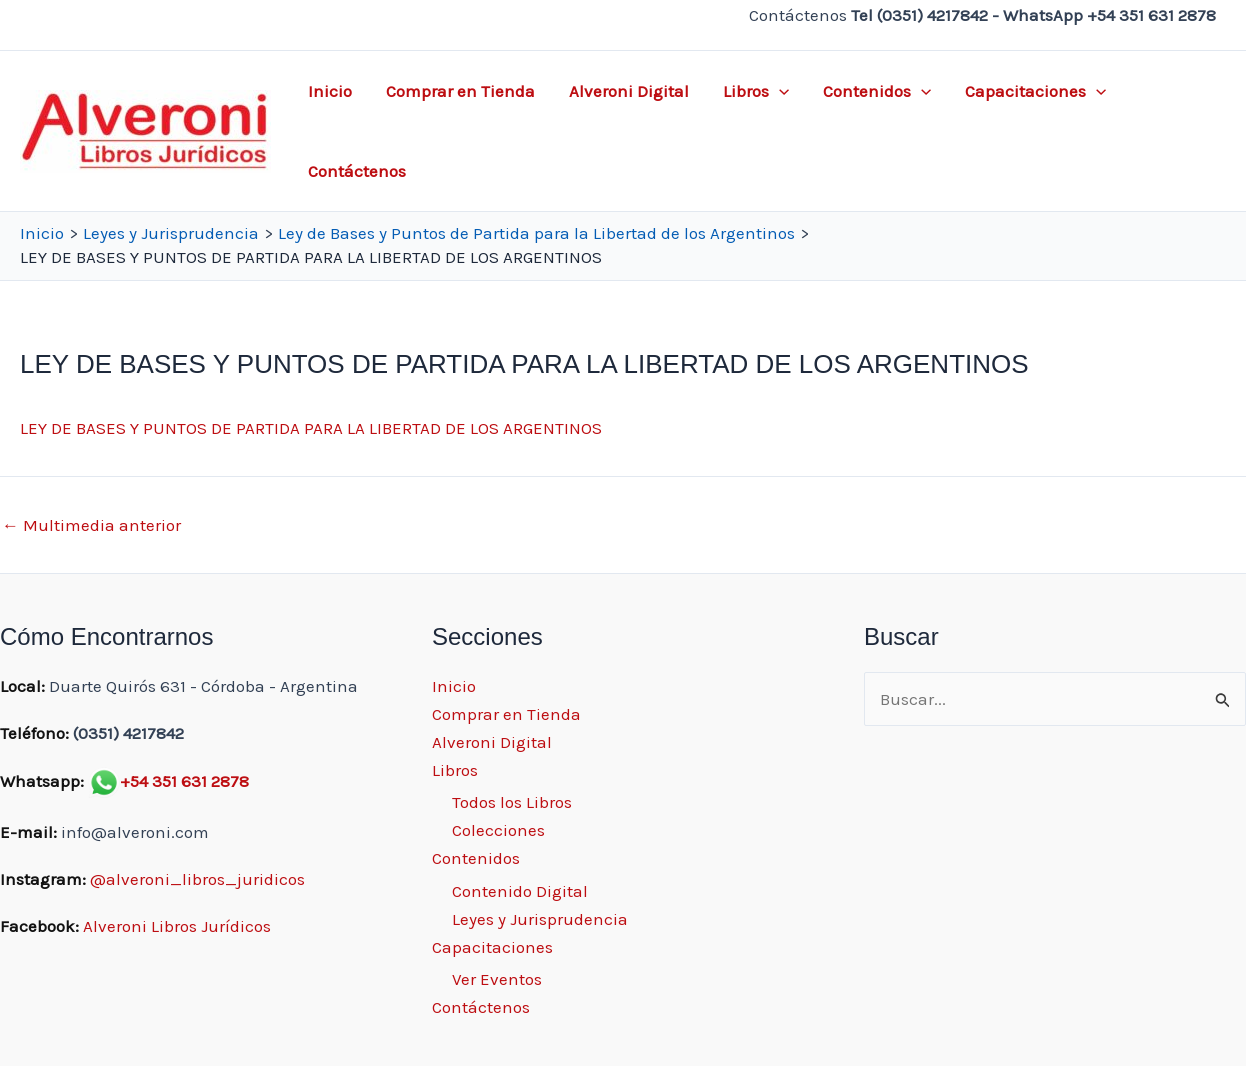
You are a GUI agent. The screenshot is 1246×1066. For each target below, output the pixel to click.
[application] (779, 91)
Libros (756, 91)
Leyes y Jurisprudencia (540, 919)
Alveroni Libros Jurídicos (177, 926)
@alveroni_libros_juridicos (197, 879)
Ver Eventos (497, 979)
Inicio (330, 91)
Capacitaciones (1035, 91)
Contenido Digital (520, 891)
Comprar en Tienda (460, 91)
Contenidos (877, 91)
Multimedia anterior (91, 525)
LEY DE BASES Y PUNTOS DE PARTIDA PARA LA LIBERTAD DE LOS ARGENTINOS (311, 428)
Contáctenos (357, 171)
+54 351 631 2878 (184, 781)
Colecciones (498, 830)
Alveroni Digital (629, 91)
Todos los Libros (512, 802)
